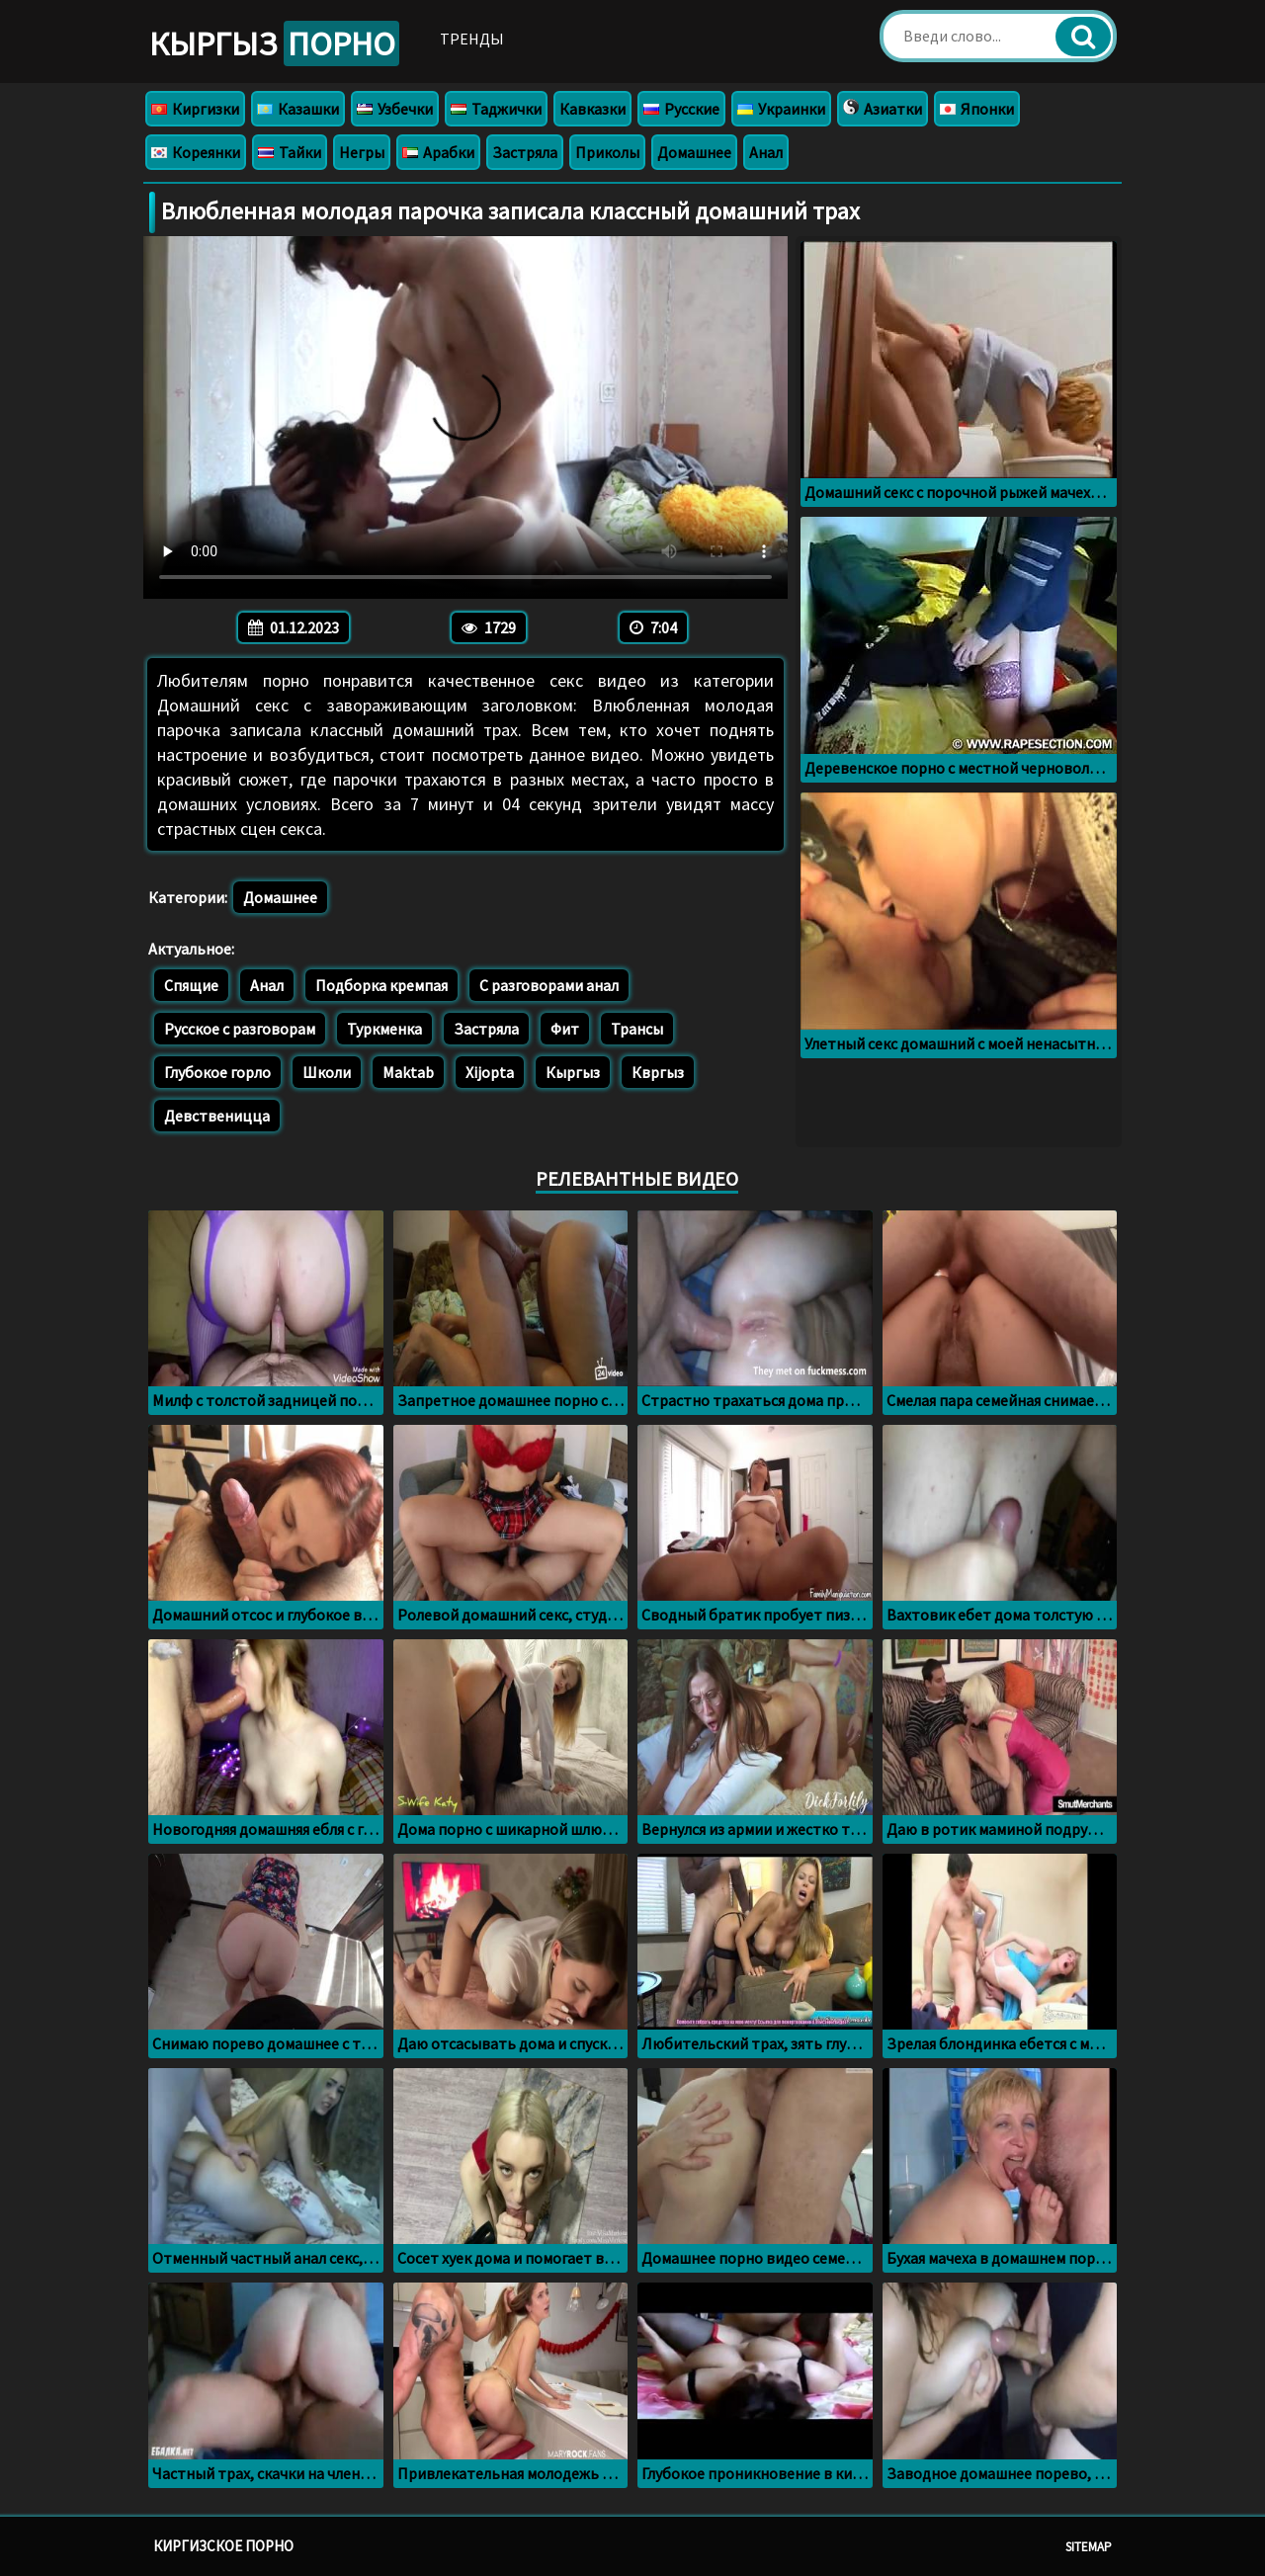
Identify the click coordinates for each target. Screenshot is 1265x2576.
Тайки (289, 152)
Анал (766, 152)
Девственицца (217, 1115)
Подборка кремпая (381, 985)
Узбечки (395, 109)
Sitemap (1088, 2546)
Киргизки (195, 109)
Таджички (496, 109)
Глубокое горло (217, 1072)
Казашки (298, 109)
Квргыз (658, 1072)
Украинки (781, 109)
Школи (326, 1072)
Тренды (472, 38)
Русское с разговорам (239, 1029)
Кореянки (195, 152)
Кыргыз (274, 43)
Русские (681, 109)
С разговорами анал (549, 985)
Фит (564, 1029)
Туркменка (384, 1029)
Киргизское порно (223, 2545)
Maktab (408, 1072)
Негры (361, 152)
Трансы (637, 1029)
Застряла (524, 152)
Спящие (191, 985)
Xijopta (489, 1072)
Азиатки (882, 109)
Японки (977, 109)
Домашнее (694, 152)
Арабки (438, 152)
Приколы (607, 152)
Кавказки (592, 109)
